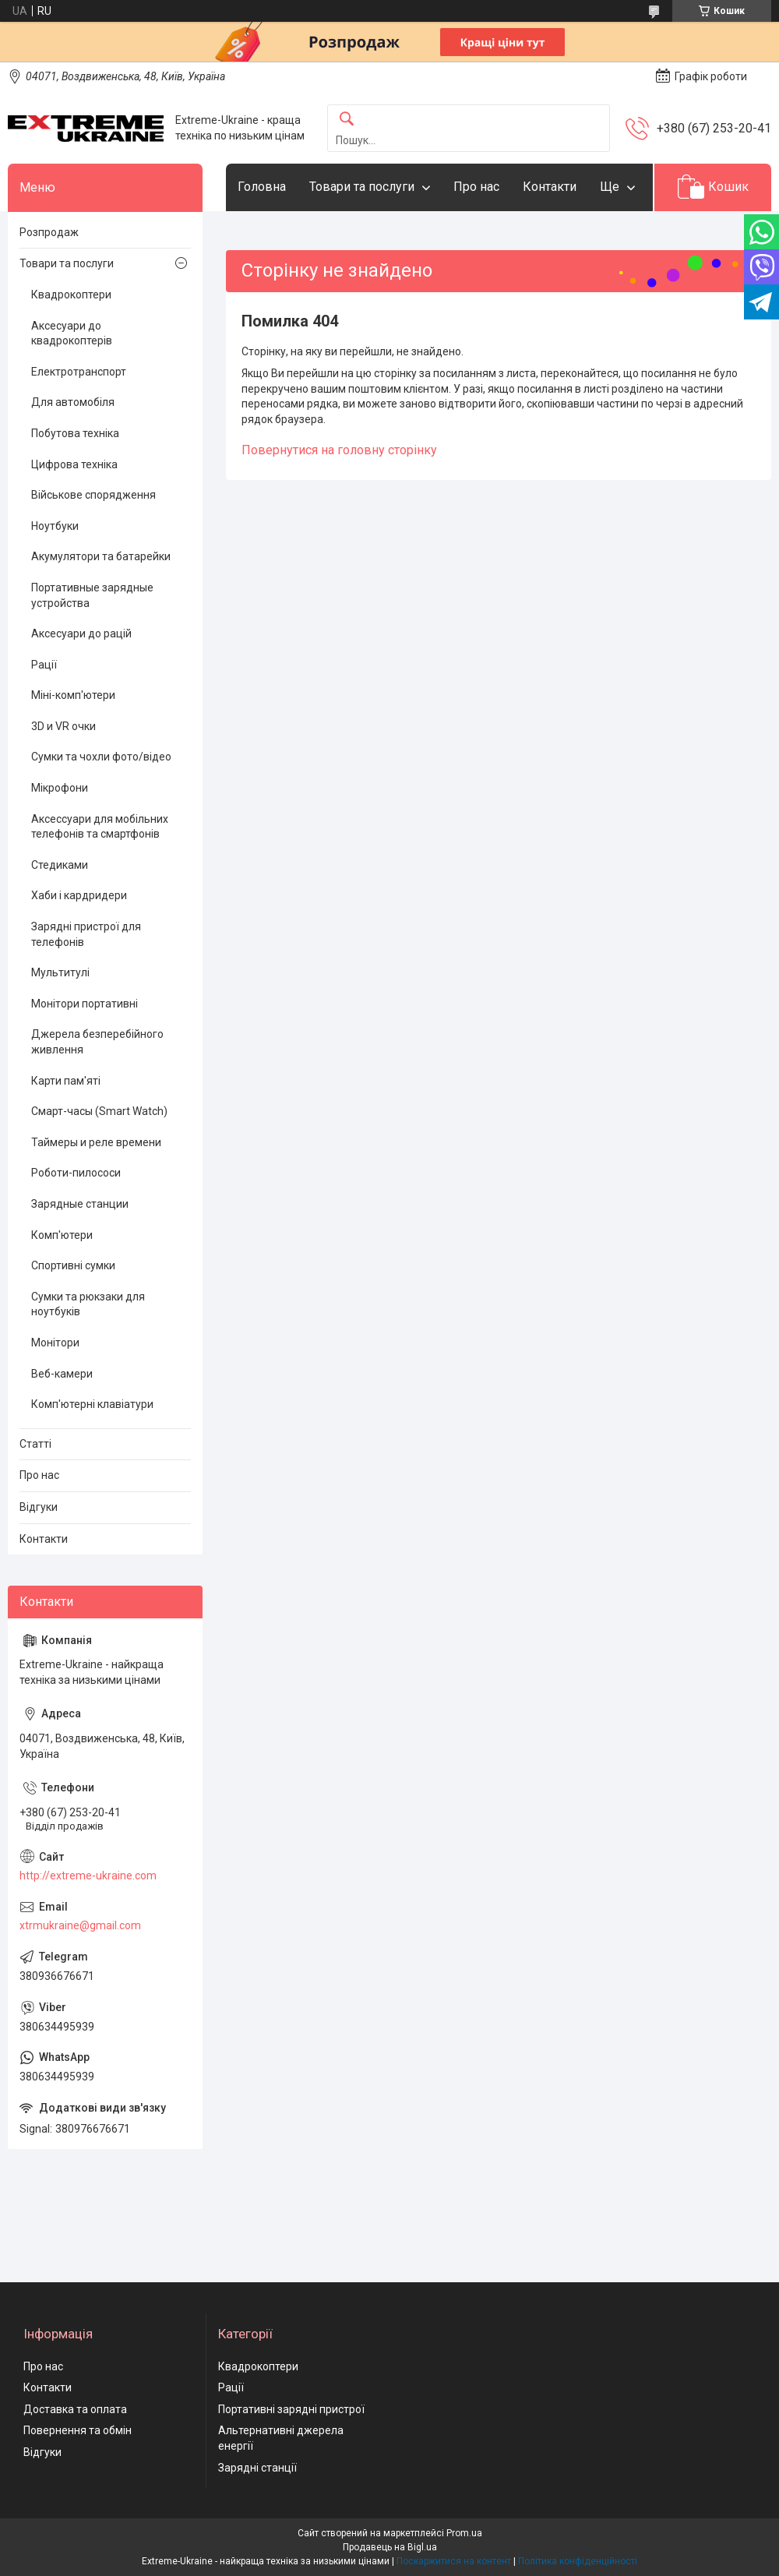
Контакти (549, 186)
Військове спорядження (93, 495)
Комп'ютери (62, 1235)
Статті (35, 1444)
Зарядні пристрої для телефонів (86, 934)
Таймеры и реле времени (96, 1142)
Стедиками (59, 865)
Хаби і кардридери (79, 895)
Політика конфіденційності (577, 2561)
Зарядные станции (80, 1204)
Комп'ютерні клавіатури (92, 1404)
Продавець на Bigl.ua (390, 2547)
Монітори (55, 1342)
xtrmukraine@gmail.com (80, 1925)
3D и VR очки (63, 726)
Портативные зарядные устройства (92, 595)
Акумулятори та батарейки (101, 556)
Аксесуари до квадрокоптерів (71, 333)
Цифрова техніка (74, 464)
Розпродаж (49, 232)
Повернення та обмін (77, 2430)
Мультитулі (60, 972)
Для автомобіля (73, 402)
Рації (44, 664)
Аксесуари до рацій (81, 633)
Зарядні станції (257, 2467)
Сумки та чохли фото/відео (101, 756)
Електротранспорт (78, 371)
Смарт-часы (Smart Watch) (99, 1111)
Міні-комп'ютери (73, 695)
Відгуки (38, 1507)
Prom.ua (464, 2533)
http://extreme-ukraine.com (88, 1875)
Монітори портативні (84, 1003)
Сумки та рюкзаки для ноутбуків (88, 1304)
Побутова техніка (75, 433)
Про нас (476, 186)
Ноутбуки (55, 526)
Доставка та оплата (75, 2409)
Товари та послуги (361, 186)
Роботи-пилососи (76, 1172)
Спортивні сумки (73, 1265)
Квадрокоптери (71, 294)
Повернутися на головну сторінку (339, 450)
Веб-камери (62, 1373)
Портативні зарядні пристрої (291, 2409)
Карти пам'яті (65, 1081)
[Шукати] (347, 120)
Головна (262, 186)
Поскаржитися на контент (454, 2561)
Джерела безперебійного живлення (97, 1042)
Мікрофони (59, 788)
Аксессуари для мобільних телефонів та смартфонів (99, 827)
